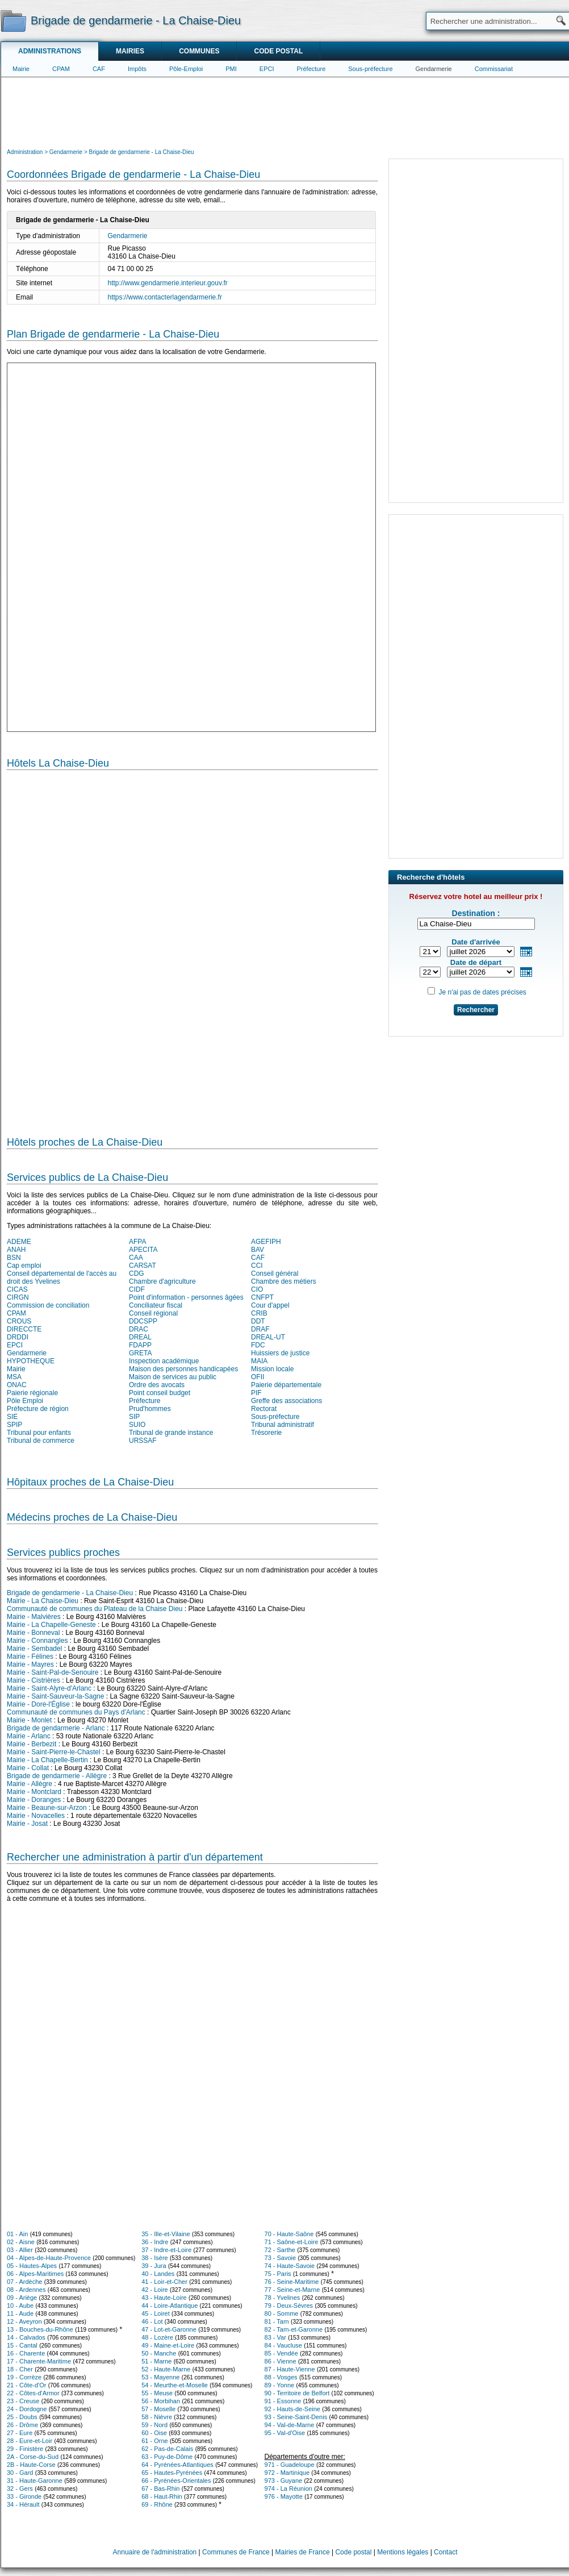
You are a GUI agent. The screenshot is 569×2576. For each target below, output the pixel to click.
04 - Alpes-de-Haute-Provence (49, 2257)
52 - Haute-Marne (165, 2369)
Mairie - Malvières (34, 1617)
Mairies (130, 51)
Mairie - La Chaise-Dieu (42, 1601)
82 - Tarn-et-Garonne (294, 2329)
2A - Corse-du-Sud (32, 2456)
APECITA (143, 1250)
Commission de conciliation (48, 1305)
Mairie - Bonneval (33, 1633)
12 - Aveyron (24, 2321)
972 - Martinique (287, 2472)
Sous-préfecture (370, 68)
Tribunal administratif (282, 1425)
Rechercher (476, 1010)
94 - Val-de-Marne (290, 2424)
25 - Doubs (22, 2416)
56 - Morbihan (160, 2401)
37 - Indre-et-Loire (166, 2249)
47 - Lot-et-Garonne (168, 2329)
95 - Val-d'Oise (285, 2432)
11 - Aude (20, 2313)
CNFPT (262, 1297)
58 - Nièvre (156, 2416)
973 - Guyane (284, 2480)
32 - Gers (20, 2488)
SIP (134, 1417)
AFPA (137, 1242)
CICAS (17, 1289)
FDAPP (140, 1345)
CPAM (61, 68)
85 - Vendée (281, 2353)
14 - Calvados (26, 2337)
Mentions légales (402, 2552)
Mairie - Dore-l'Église (38, 1704)
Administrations (49, 51)
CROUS (19, 1321)
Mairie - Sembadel (34, 1649)
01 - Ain (17, 2233)
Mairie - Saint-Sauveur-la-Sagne (55, 1696)
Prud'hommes (150, 1409)
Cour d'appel (270, 1305)
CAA (136, 1258)
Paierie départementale (286, 1385)
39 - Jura (153, 2265)
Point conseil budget (159, 1393)
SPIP (14, 1425)
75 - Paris (278, 2273)
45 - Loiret (155, 2313)
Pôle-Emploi (186, 68)
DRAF (260, 1329)
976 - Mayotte (284, 2496)
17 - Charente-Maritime (39, 2361)
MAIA (259, 1361)
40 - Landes (157, 2273)
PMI (231, 68)
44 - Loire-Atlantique (169, 2305)
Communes (199, 51)
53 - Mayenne (160, 2377)
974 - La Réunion (288, 2488)
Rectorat (264, 1409)
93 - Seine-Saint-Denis (296, 2416)
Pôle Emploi (25, 1401)
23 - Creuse (23, 2401)
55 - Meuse (157, 2393)
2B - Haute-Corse (31, 2464)
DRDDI (17, 1337)
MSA (14, 1377)
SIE (12, 1417)
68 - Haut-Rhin (161, 2496)
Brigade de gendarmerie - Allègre (57, 1776)
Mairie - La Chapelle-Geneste (51, 1625)
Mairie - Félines (30, 1657)
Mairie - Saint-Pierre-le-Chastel (54, 1752)
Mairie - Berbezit (31, 1744)
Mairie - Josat (27, 1824)
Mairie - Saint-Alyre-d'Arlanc (49, 1688)
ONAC (17, 1385)
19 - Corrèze (24, 2377)
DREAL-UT (268, 1337)
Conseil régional (153, 1313)
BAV (257, 1250)
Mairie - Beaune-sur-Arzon (47, 1808)
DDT (258, 1321)
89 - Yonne (280, 2385)
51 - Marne (156, 2361)
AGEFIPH (266, 1242)
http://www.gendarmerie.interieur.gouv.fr (168, 283)
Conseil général (274, 1273)
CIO (257, 1289)
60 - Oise (154, 2432)
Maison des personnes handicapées (183, 1369)
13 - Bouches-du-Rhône (40, 2329)
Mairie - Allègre (29, 1784)
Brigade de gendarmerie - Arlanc (56, 1728)
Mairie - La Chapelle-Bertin (47, 1760)
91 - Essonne (283, 2401)
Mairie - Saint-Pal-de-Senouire (52, 1672)
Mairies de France (302, 2552)
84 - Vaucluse (283, 2345)
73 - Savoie (280, 2257)
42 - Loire (154, 2289)
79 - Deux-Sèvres (289, 2305)
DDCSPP (143, 1321)
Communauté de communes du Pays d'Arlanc (76, 1712)
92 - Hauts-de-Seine (292, 2409)
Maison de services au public (172, 1377)
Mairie (21, 68)
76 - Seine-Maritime (292, 2281)
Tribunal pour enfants (39, 1433)
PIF (256, 1393)
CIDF (137, 1289)
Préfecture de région (38, 1409)
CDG (136, 1273)
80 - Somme (282, 2313)
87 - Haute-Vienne (290, 2369)
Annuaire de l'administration (155, 2552)
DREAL (140, 1337)
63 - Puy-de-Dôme (167, 2456)
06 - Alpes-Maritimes (35, 2273)
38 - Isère (154, 2257)
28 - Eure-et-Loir (29, 2440)
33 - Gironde (24, 2496)
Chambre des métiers (283, 1281)
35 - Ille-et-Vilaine (165, 2233)
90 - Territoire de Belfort (297, 2393)
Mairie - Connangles (37, 1641)
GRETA (140, 1353)
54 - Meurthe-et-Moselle (174, 2385)
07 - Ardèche (24, 2281)
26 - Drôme (22, 2424)
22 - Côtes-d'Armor (33, 2393)
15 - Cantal (22, 2345)
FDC (258, 1345)
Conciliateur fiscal (155, 1305)
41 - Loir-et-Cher (164, 2281)
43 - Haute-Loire (164, 2297)
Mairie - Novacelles (36, 1816)
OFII (257, 1377)
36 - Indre (154, 2241)
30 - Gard (20, 2472)
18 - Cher (20, 2369)
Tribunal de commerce (40, 1441)
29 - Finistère (25, 2448)
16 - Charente (26, 2353)
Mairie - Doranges (34, 1800)
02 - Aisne (21, 2241)
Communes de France (236, 2552)
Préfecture (311, 68)
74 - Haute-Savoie (290, 2265)
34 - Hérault (23, 2504)
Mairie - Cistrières (33, 1680)
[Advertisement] (285, 111)
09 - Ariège (22, 2297)
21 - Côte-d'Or (26, 2385)
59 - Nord (154, 2424)
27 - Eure (19, 2432)
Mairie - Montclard (34, 1792)
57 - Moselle (158, 2409)
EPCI (267, 68)
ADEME (19, 1242)
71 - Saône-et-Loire (292, 2241)
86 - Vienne (280, 2361)
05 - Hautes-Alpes (32, 2265)
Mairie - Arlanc (29, 1736)
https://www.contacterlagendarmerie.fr (165, 297)
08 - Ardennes (26, 2289)
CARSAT (142, 1266)
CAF (99, 68)
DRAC (138, 1329)
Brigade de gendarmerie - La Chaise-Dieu (70, 1593)
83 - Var (275, 2337)
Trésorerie (266, 1433)
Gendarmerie (434, 68)
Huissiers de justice (280, 1353)
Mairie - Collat (28, 1768)
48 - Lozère (157, 2337)
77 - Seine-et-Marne (292, 2289)
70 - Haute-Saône (289, 2233)
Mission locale (272, 1369)
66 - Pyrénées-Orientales (176, 2480)
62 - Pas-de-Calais (167, 2448)
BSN (14, 1258)
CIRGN (18, 1297)
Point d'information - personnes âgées (186, 1297)
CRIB (259, 1313)
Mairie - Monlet (29, 1720)
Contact (445, 2552)
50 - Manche (158, 2353)
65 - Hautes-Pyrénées (171, 2472)
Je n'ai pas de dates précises (482, 992)
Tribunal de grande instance (171, 1433)
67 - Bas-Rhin (160, 2488)
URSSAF (143, 1441)
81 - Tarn (277, 2321)
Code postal (278, 51)
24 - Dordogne (27, 2409)
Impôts (137, 68)
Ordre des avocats (157, 1385)
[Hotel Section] (192, 948)
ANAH (16, 1250)
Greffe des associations (286, 1401)
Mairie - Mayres (30, 1664)
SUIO (137, 1425)
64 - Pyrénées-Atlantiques (177, 2464)
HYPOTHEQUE (31, 1361)
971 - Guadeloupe (290, 2464)
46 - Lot (151, 2321)
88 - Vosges (281, 2377)
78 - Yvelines (282, 2297)
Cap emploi (24, 1266)
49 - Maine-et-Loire (167, 2345)
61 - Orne (154, 2440)
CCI (257, 1266)
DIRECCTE (24, 1329)
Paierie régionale (32, 1393)
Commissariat (494, 68)
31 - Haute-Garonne (34, 2480)
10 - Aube (20, 2305)
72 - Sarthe (280, 2249)
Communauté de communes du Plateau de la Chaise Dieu (95, 1609)
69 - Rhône (156, 2504)
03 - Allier (20, 2249)
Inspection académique (164, 1361)
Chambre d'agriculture (162, 1281)
